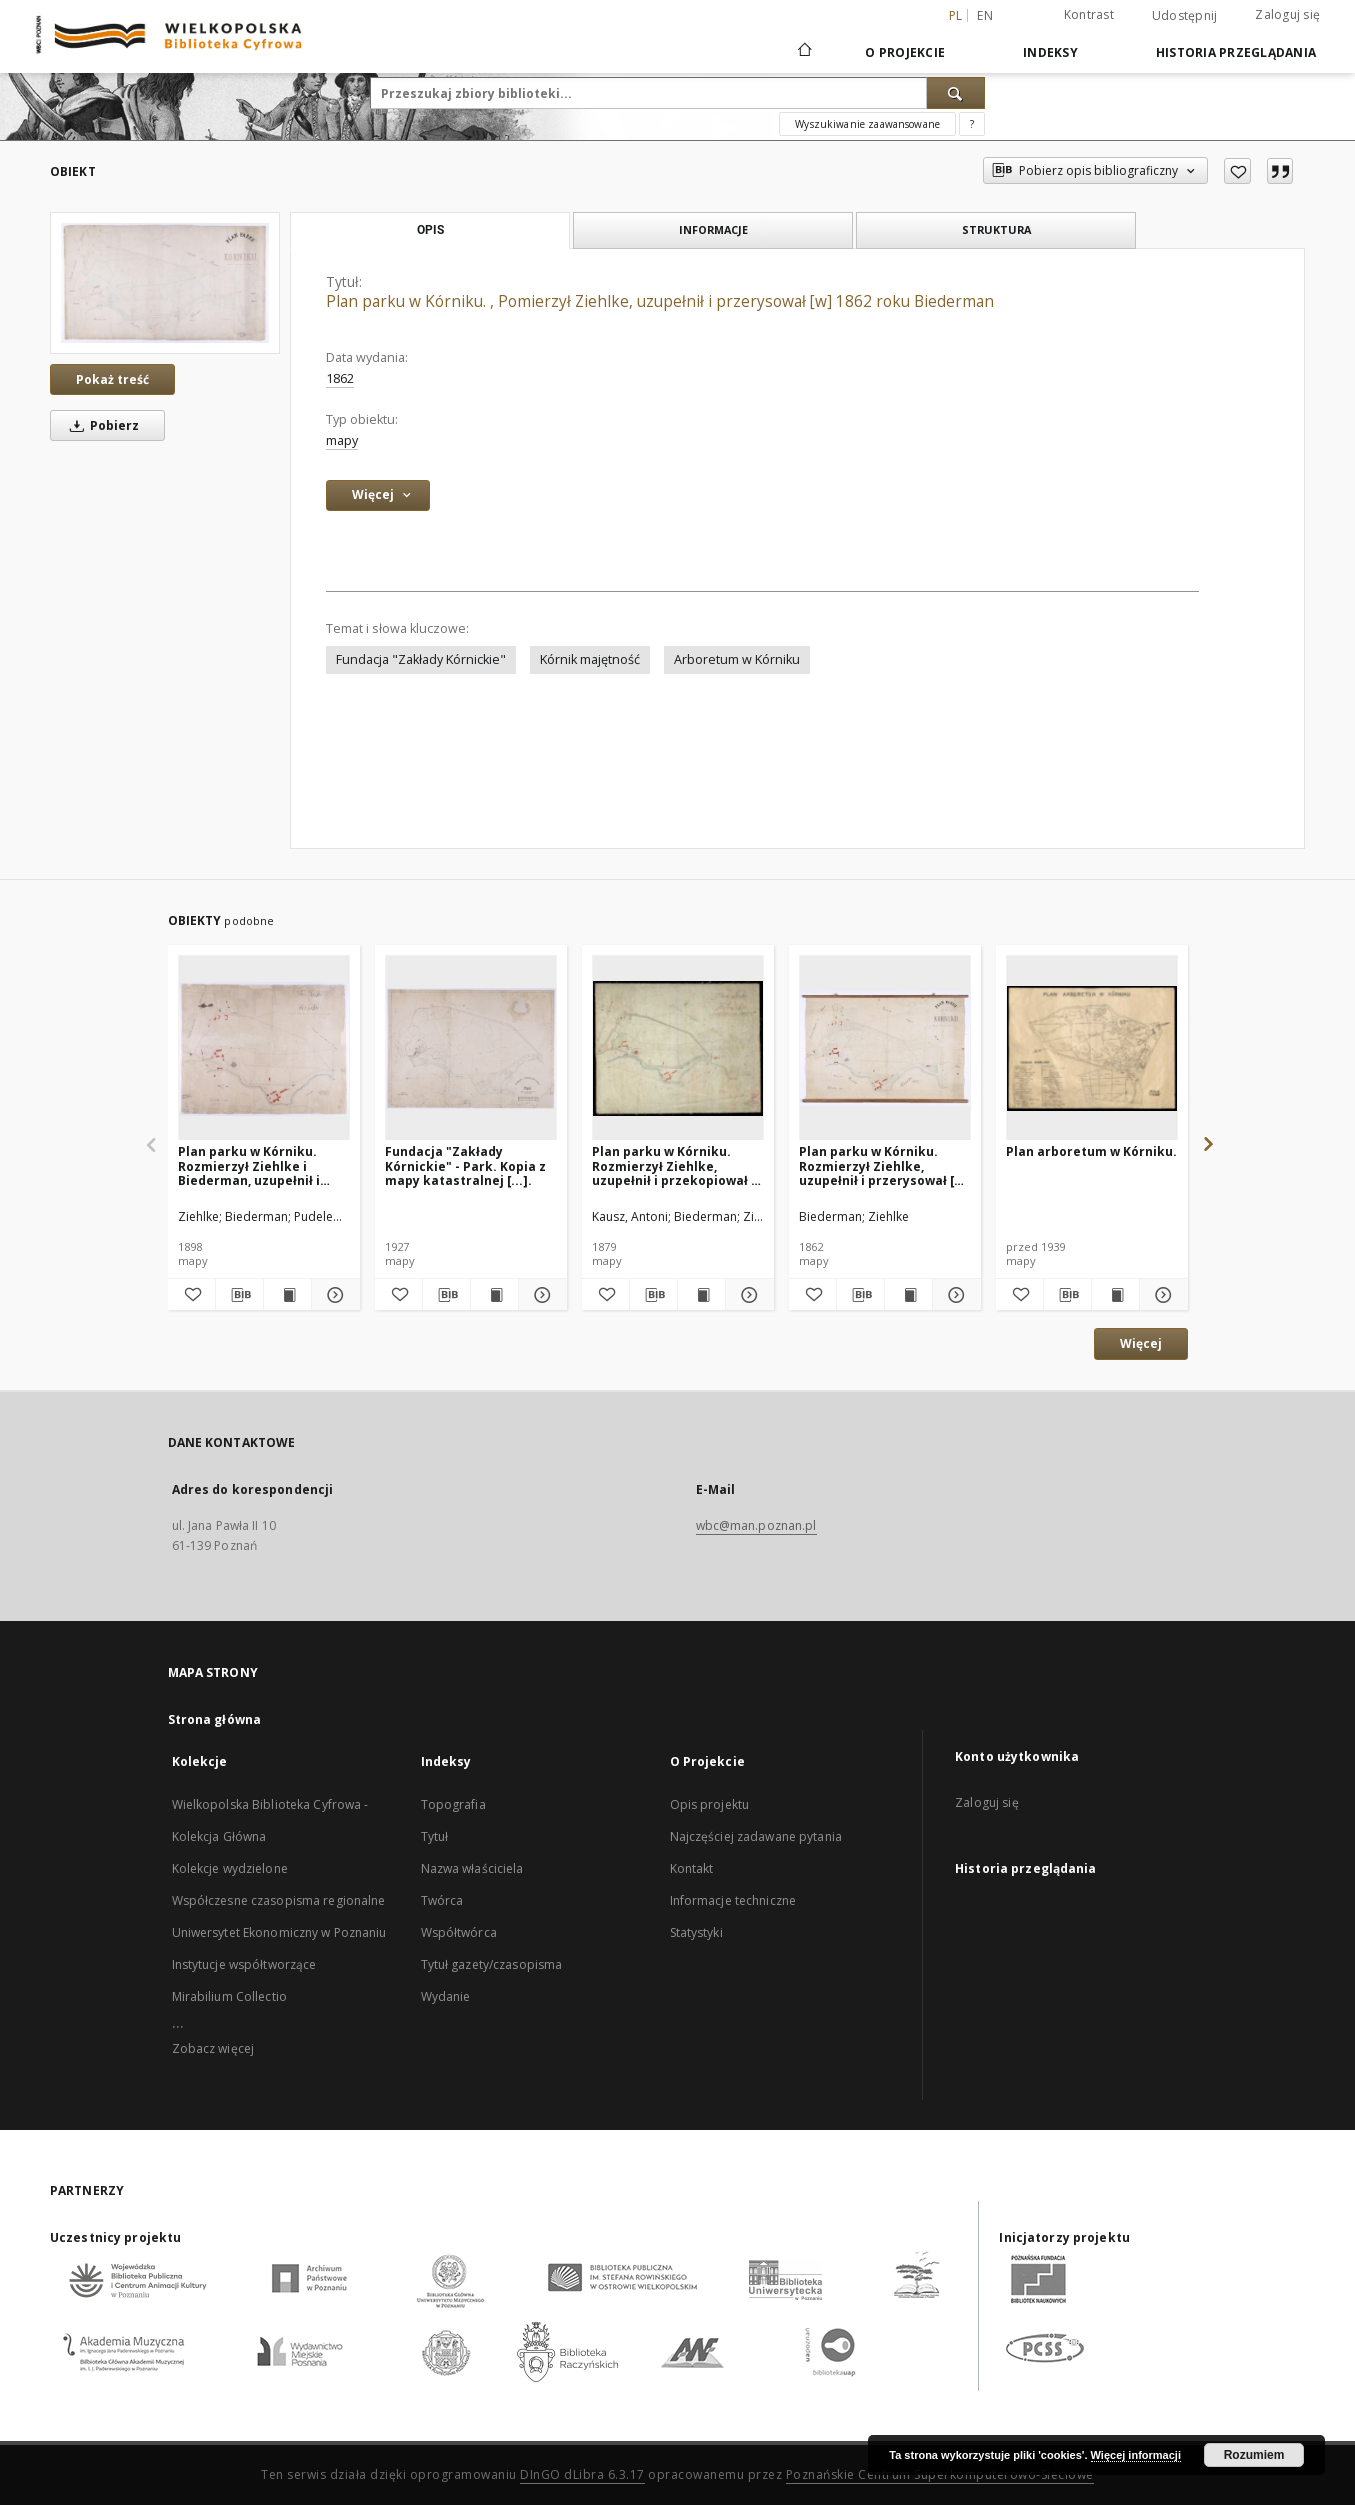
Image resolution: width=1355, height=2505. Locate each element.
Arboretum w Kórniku (737, 659)
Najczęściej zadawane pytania (756, 1836)
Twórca (442, 1900)
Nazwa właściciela (472, 1868)
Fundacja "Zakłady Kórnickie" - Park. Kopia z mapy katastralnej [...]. (465, 1165)
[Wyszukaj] (956, 93)
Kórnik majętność (590, 659)
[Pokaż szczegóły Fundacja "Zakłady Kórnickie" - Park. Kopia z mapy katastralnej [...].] (539, 1295)
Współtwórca (459, 1932)
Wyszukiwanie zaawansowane (867, 124)
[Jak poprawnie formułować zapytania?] (972, 124)
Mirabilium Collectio (229, 1996)
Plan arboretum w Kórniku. (1091, 1151)
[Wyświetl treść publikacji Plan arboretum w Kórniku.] (1115, 1295)
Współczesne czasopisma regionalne (279, 1900)
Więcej (1141, 1343)
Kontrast (1089, 14)
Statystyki (696, 1932)
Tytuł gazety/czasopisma (492, 1964)
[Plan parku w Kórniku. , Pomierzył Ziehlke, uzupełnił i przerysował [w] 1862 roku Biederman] (165, 282)
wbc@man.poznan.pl (756, 1525)
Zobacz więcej (213, 2048)
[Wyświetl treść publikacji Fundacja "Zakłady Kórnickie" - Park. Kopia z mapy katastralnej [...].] (494, 1295)
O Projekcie (905, 52)
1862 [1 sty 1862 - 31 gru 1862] (340, 378)
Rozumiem (1254, 2455)
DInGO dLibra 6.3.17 (582, 2474)
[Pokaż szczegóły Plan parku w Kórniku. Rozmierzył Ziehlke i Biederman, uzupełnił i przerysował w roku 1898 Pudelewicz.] (332, 1295)
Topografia (453, 1804)
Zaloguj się (1287, 14)
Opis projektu (710, 1804)
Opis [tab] (430, 230)
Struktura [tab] (996, 229)
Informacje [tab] (713, 229)
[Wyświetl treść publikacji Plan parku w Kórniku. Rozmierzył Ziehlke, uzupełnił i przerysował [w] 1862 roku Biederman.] (908, 1295)
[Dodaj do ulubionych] (1237, 171)
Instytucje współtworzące (244, 1964)
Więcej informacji (1136, 2455)
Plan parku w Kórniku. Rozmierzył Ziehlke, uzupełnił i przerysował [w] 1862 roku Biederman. (884, 1165)
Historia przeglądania (1236, 52)
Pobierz (101, 425)
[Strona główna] (803, 52)
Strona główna (215, 1719)
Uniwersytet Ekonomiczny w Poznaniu (279, 1932)
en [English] (985, 15)
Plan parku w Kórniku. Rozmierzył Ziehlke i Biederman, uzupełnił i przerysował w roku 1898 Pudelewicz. (256, 1165)
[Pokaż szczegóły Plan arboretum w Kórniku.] (1160, 1295)
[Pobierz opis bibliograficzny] (239, 1295)
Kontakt (692, 1868)
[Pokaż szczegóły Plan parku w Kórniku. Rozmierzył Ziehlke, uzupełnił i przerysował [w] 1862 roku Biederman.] (953, 1295)
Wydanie (446, 1996)
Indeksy (1050, 52)
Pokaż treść (112, 379)
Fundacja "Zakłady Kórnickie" (421, 659)
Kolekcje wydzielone (230, 1868)
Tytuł (435, 1836)
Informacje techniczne (733, 1900)
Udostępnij (1185, 16)
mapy (342, 440)
